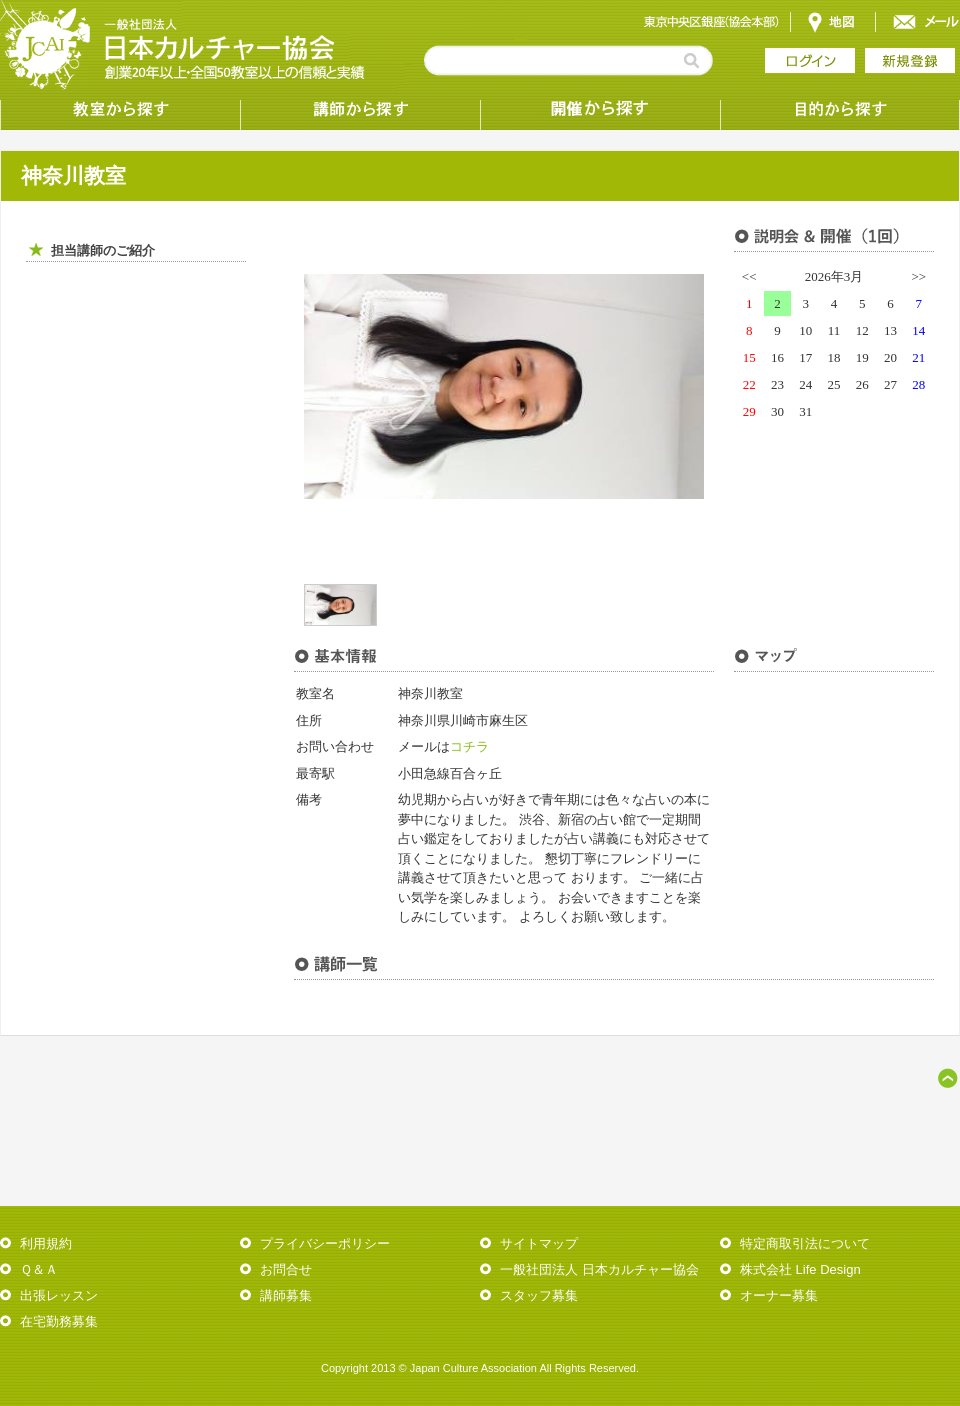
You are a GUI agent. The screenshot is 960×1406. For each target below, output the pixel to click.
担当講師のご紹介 (103, 250)
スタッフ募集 (539, 1295)
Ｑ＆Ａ (39, 1269)
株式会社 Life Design (800, 1269)
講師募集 (286, 1295)
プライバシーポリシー (325, 1243)
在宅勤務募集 (59, 1321)
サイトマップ (539, 1243)
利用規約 (46, 1243)
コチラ (469, 746)
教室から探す (120, 110)
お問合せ (286, 1269)
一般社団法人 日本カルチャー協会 (599, 1269)
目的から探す (840, 110)
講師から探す (360, 110)
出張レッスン (59, 1295)
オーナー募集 (779, 1295)
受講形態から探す (600, 110)
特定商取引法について (805, 1243)
